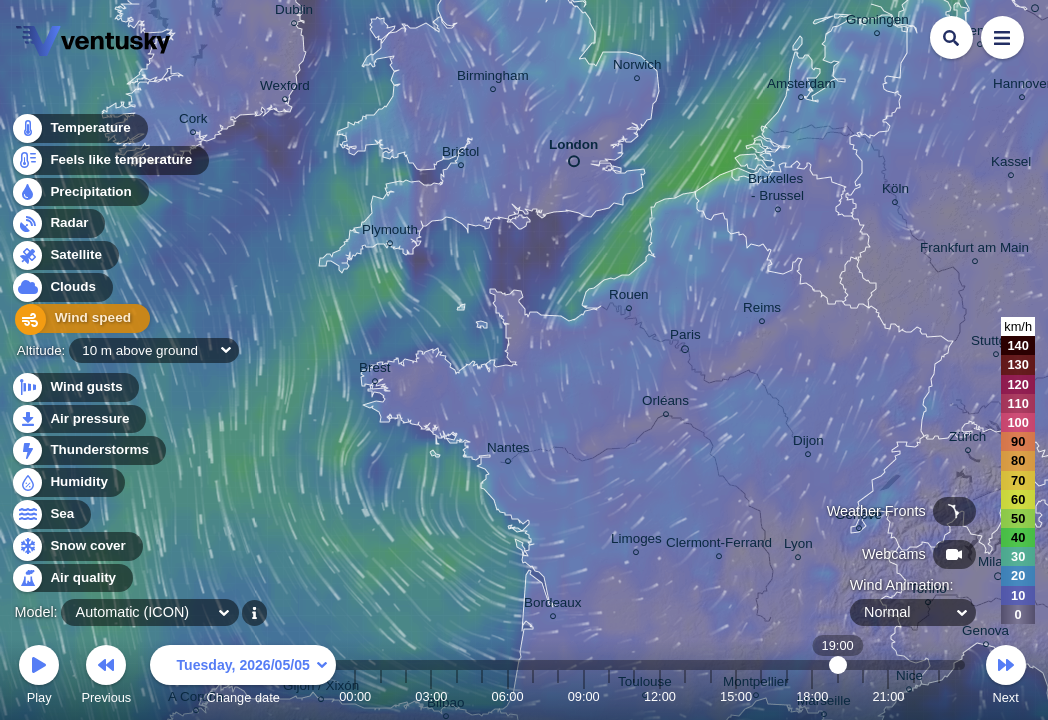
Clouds (61, 288)
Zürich (967, 439)
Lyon (798, 546)
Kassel (1011, 164)
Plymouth (390, 232)
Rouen (629, 297)
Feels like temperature (109, 161)
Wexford (285, 88)
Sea (50, 514)
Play (39, 677)
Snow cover (76, 546)
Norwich (637, 67)
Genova (985, 633)
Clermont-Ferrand (719, 545)
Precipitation (79, 193)
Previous (106, 677)
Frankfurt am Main (974, 250)
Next (1006, 677)
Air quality (71, 578)
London (573, 149)
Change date (243, 677)
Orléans (665, 403)
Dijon (808, 443)
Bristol (460, 154)
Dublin (294, 12)
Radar (58, 224)
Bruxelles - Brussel (777, 190)
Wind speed (76, 320)
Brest (374, 370)
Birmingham (493, 78)
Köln (895, 191)
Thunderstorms (88, 450)
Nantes (508, 450)
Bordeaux (553, 605)
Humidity (67, 482)
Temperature (79, 129)
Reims (762, 310)
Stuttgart (996, 343)
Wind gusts (75, 387)
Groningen (877, 22)
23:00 (939, 696)
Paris (685, 338)
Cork (193, 121)
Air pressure (78, 419)
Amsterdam (801, 86)
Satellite (64, 256)
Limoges (636, 541)
